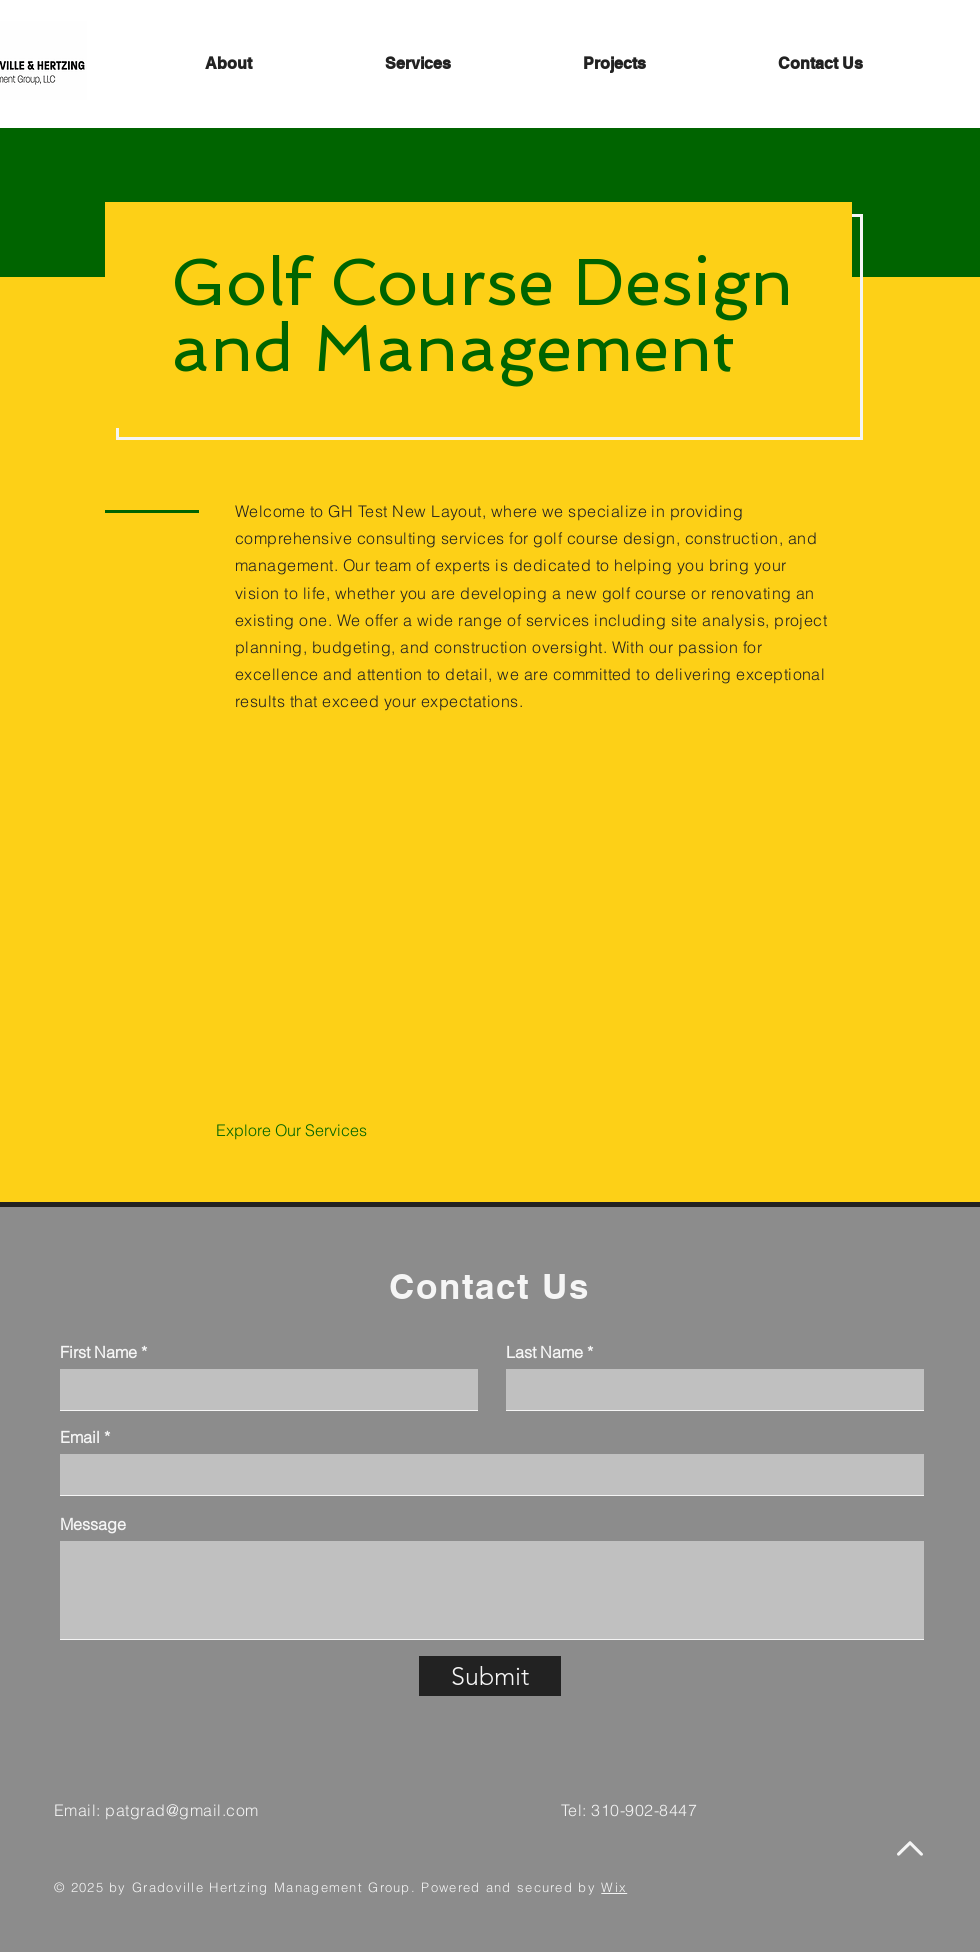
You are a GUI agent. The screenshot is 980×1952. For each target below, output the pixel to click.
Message (93, 1524)
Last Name (544, 1352)
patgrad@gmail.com (181, 1810)
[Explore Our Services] (291, 1131)
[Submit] (490, 1676)
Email (80, 1437)
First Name (98, 1352)
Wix (614, 1887)
